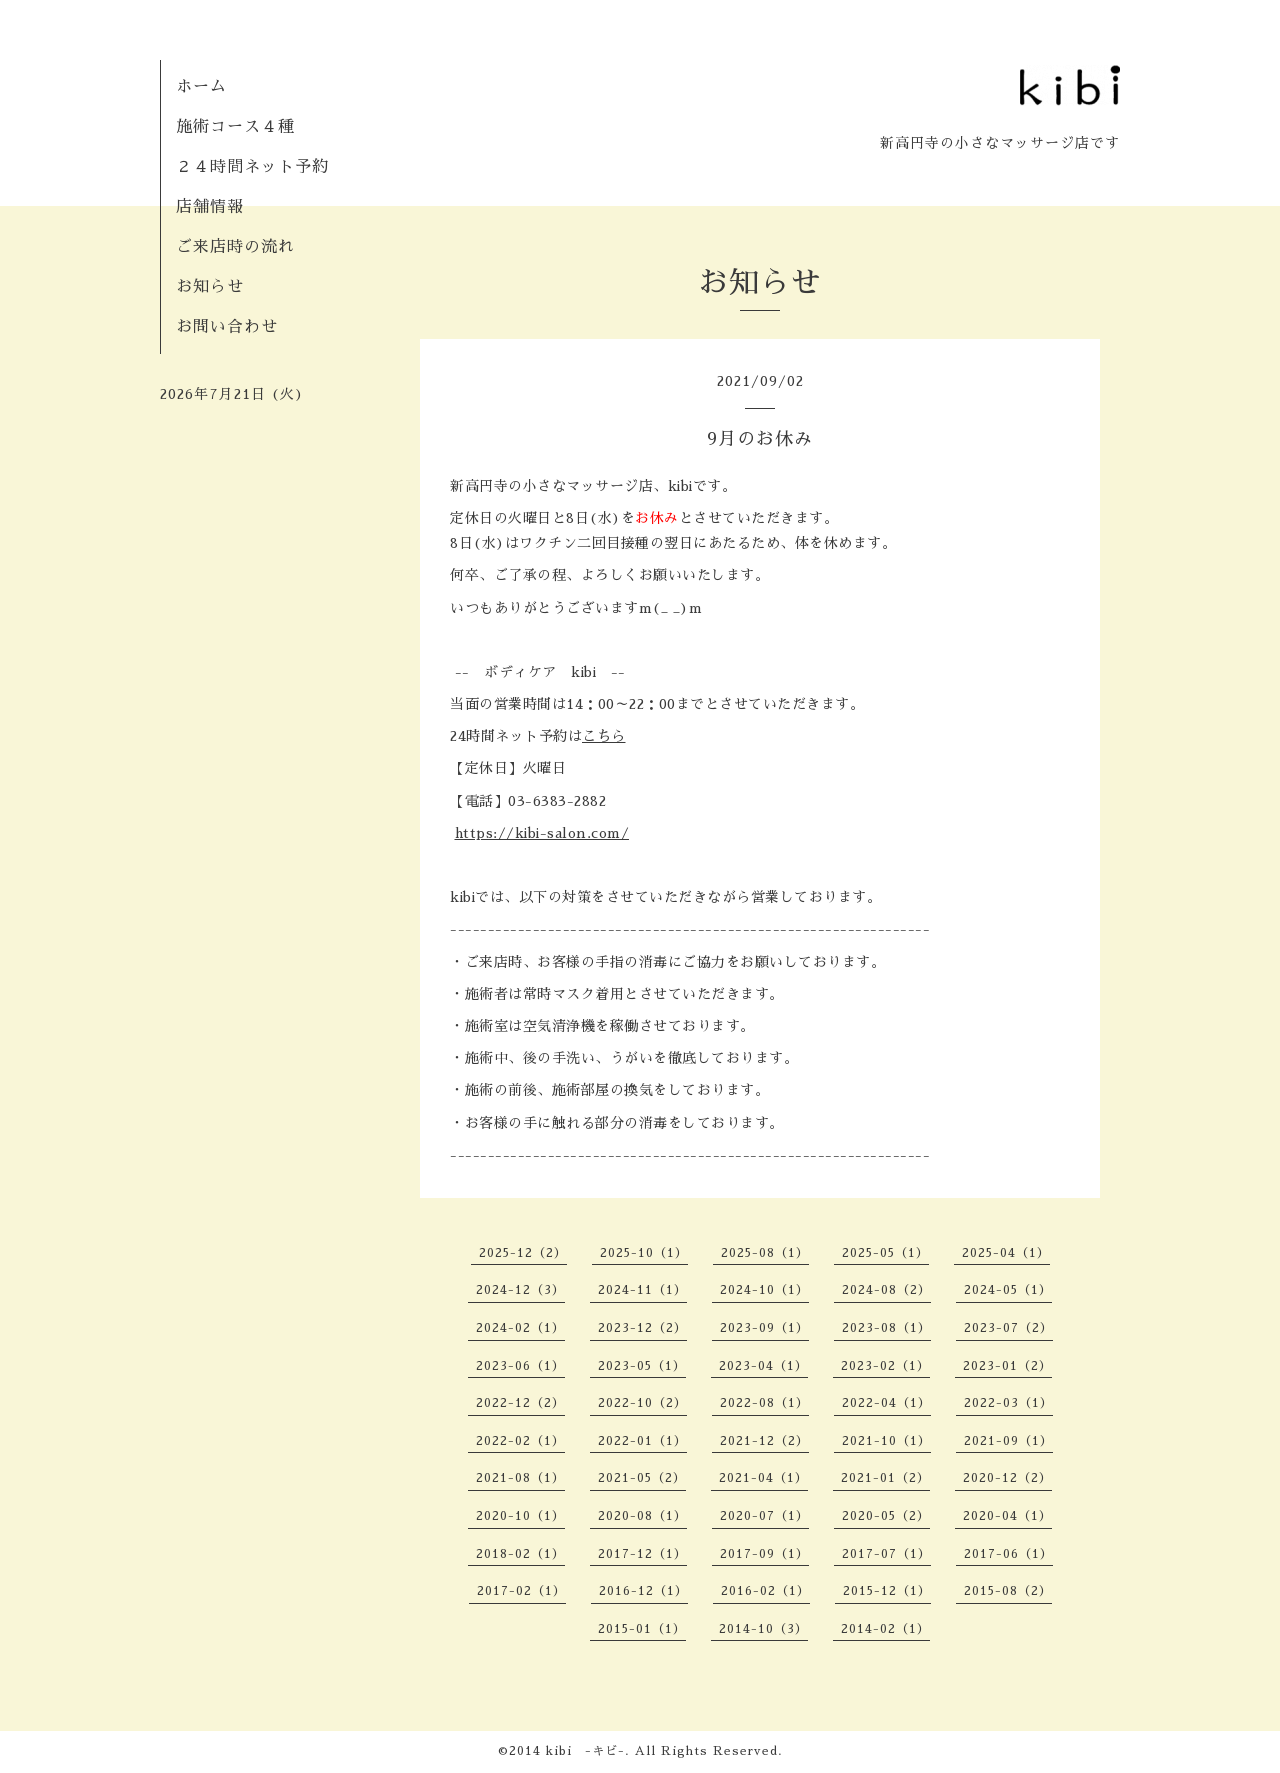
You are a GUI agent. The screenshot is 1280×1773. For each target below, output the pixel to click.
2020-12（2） (1007, 1478)
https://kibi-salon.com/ (542, 833)
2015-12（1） (887, 1591)
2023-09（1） (764, 1328)
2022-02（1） (520, 1441)
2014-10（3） (763, 1629)
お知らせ (210, 287)
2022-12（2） (520, 1403)
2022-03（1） (1008, 1403)
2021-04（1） (763, 1478)
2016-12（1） (643, 1591)
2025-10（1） (644, 1253)
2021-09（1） (1008, 1441)
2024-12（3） (520, 1290)
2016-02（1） (765, 1591)
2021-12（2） (764, 1441)
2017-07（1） (886, 1554)
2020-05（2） (886, 1516)
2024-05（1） (1008, 1290)
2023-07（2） (1008, 1328)
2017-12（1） (642, 1554)
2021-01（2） (885, 1478)
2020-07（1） (764, 1516)
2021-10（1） (886, 1441)
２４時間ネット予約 (252, 167)
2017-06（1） (1008, 1554)
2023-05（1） (642, 1366)
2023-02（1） (885, 1366)
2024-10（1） (764, 1290)
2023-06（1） (520, 1366)
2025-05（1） (885, 1253)
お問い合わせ (227, 327)
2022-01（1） (642, 1441)
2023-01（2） (1007, 1366)
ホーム (201, 87)
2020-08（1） (642, 1516)
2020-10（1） (520, 1516)
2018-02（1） (520, 1554)
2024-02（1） (520, 1328)
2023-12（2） (642, 1328)
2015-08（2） (1008, 1591)
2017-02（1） (521, 1591)
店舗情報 (210, 207)
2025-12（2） (523, 1253)
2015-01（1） (642, 1629)
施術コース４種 (235, 127)
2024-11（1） (642, 1290)
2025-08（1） (765, 1253)
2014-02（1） (885, 1629)
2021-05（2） (642, 1478)
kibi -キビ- (585, 1751)
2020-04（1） (1007, 1516)
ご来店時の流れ (235, 247)
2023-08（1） (886, 1328)
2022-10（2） (642, 1403)
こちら (604, 736)
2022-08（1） (764, 1403)
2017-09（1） (764, 1554)
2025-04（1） (1006, 1253)
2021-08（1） (520, 1478)
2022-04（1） (886, 1403)
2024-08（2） (886, 1290)
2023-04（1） (763, 1366)
